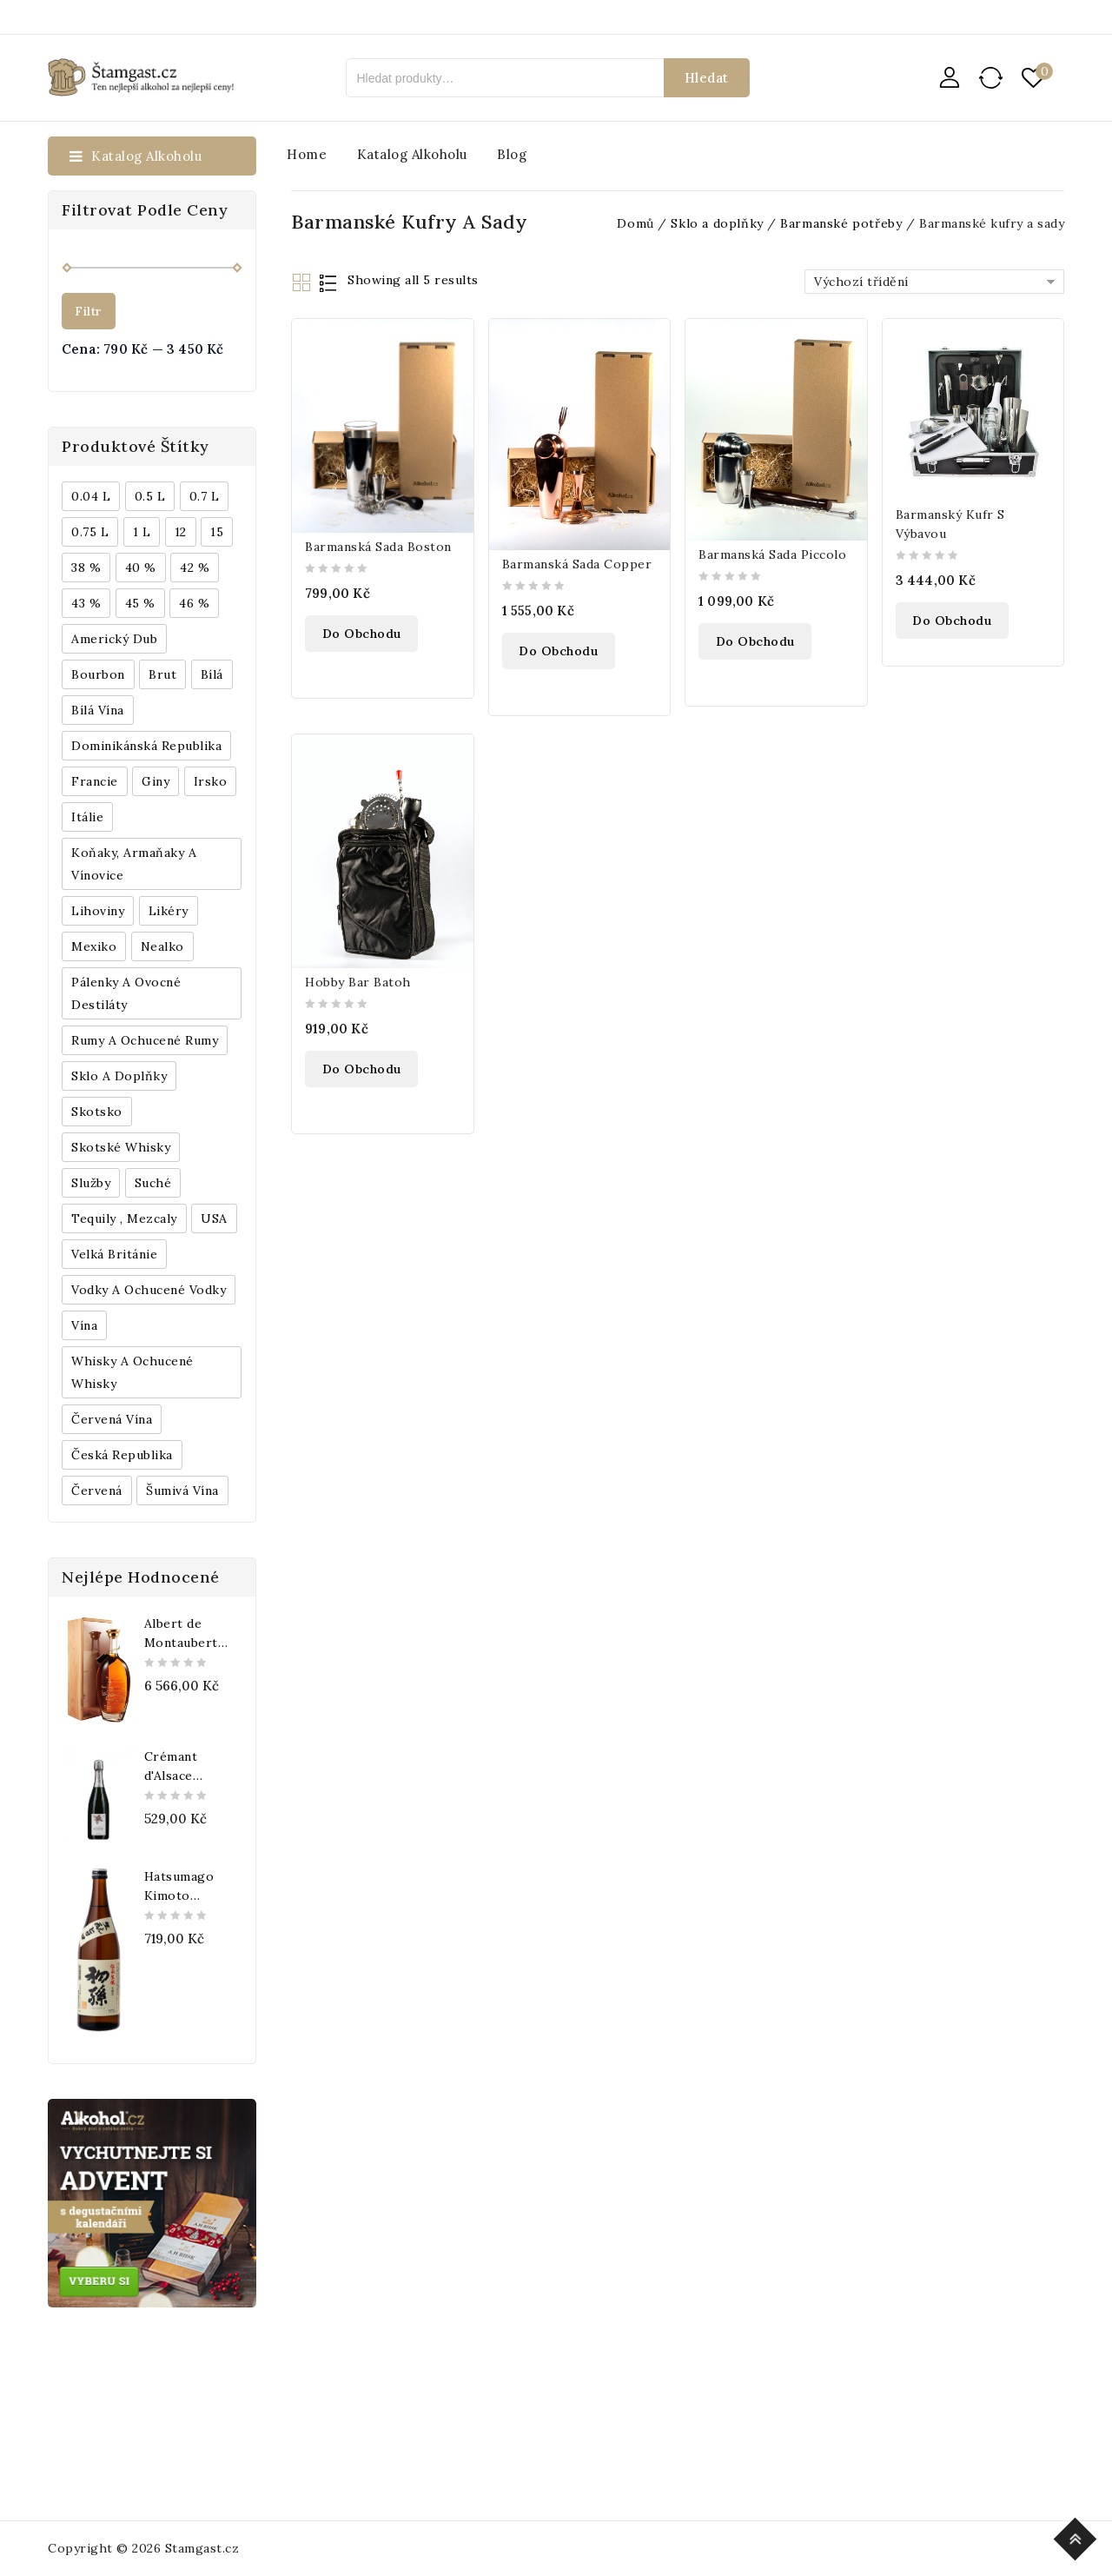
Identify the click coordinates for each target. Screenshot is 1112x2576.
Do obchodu (361, 633)
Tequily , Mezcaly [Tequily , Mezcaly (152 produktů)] (124, 1218)
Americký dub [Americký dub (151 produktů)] (114, 639)
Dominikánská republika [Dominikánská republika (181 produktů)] (146, 746)
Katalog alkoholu (412, 154)
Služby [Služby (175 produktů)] (90, 1183)
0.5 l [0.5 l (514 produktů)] (150, 496)
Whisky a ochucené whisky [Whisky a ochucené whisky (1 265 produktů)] (132, 1372)
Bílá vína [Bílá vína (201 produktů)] (97, 710)
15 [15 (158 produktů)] (216, 532)
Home (307, 154)
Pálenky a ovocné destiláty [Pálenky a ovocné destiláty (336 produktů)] (126, 993)
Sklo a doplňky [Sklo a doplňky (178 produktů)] (119, 1076)
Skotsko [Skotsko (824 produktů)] (96, 1111)
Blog (511, 154)
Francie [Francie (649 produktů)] (94, 781)
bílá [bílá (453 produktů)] (212, 674)
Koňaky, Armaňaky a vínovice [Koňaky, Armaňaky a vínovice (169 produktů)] (133, 864)
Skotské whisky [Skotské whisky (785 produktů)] (120, 1147)
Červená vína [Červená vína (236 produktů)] (111, 1419)
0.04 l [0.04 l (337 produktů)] (90, 496)
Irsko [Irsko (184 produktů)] (211, 781)
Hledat (707, 78)
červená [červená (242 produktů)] (96, 1490)
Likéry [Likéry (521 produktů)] (169, 911)
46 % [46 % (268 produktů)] (194, 603)
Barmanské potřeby (841, 223)
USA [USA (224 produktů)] (214, 1218)
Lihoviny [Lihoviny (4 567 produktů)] (97, 911)
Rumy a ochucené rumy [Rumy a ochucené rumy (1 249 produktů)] (144, 1040)
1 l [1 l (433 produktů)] (142, 532)
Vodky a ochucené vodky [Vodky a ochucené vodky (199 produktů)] (148, 1290)
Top (1077, 2536)
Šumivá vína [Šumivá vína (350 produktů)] (182, 1490)
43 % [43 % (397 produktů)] (86, 603)
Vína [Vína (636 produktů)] (84, 1325)
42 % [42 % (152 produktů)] (194, 567)
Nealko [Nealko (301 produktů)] (162, 946)
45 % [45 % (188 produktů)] (140, 603)
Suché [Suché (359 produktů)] (153, 1183)
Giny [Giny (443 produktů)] (155, 781)
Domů (635, 223)
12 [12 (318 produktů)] (181, 532)
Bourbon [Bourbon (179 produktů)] (98, 674)
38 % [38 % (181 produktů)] (86, 567)
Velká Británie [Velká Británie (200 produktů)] (114, 1254)
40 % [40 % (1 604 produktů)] (140, 567)
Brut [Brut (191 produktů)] (162, 674)
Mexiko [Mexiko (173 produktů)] (93, 946)
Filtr (89, 311)
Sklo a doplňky (717, 223)
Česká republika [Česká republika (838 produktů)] (122, 1455)
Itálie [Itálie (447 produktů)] (87, 817)
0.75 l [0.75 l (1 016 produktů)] (90, 532)
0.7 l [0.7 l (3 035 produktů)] (204, 496)
